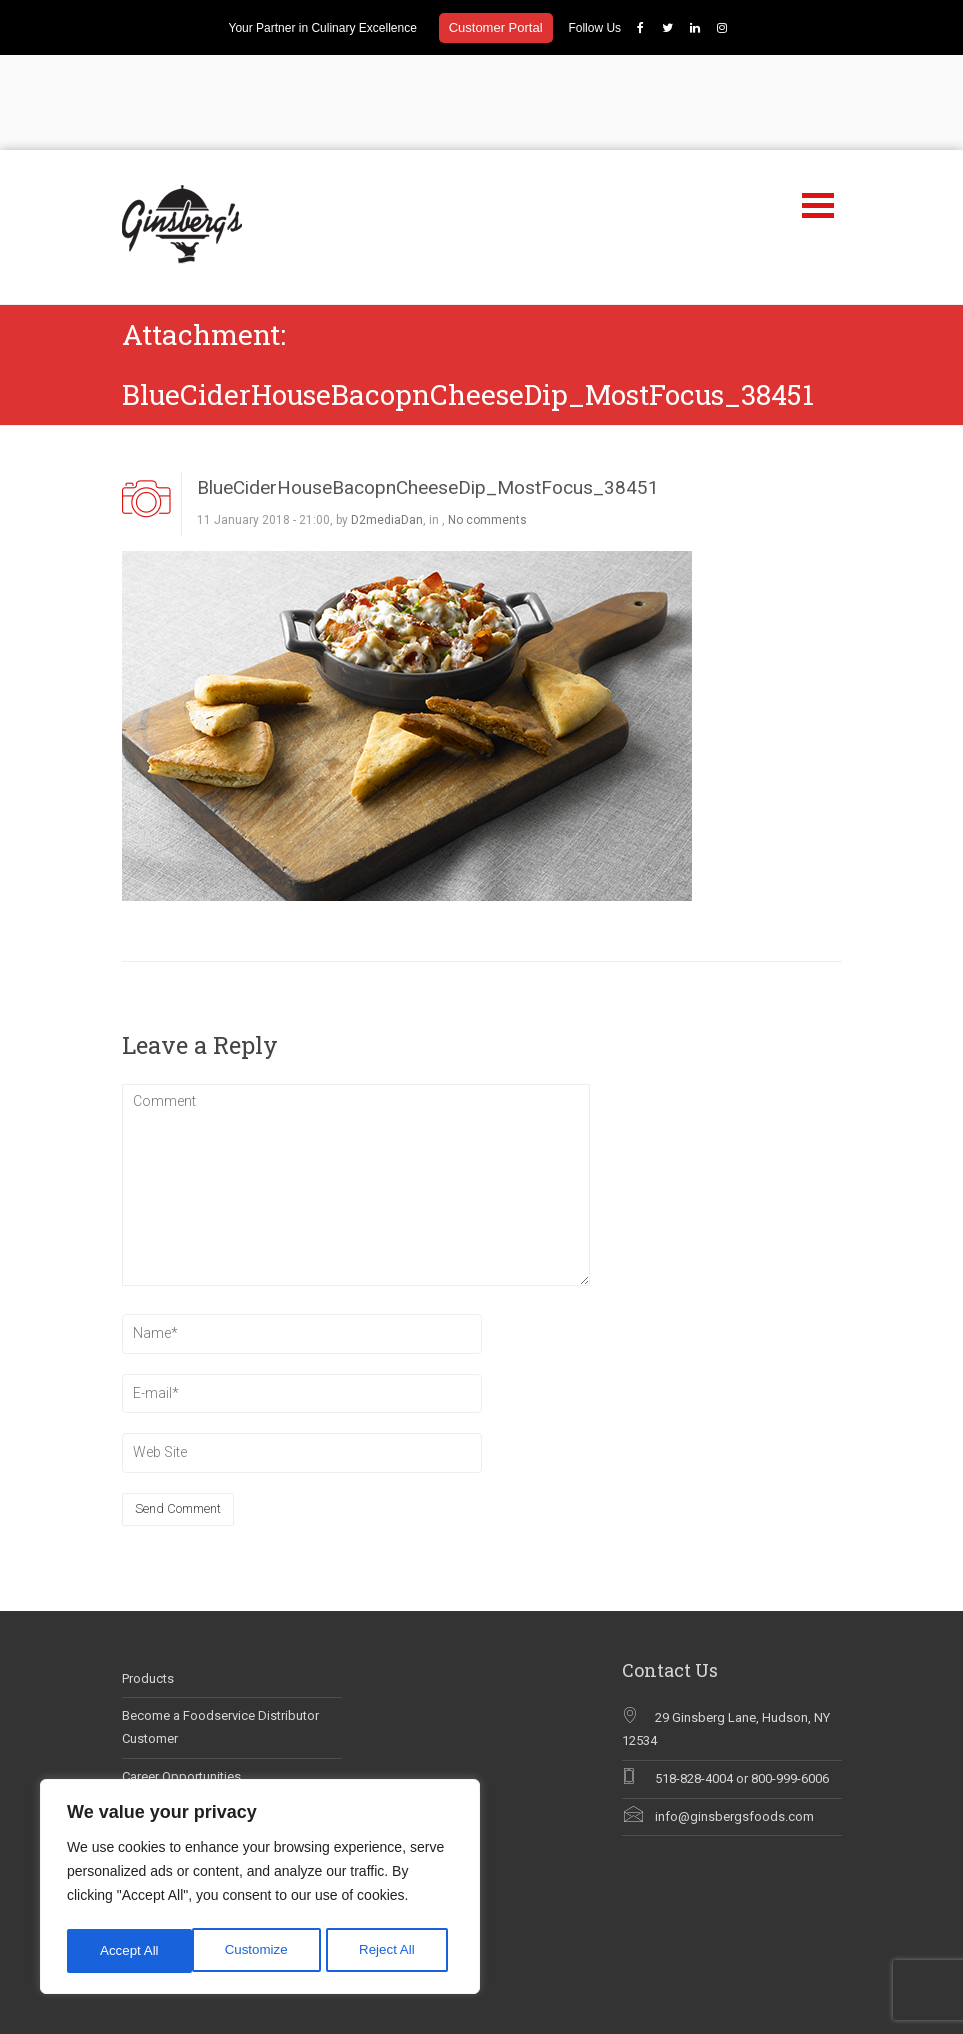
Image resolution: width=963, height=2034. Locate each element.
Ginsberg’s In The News (189, 1719)
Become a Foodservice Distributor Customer (220, 1632)
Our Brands (649, 1971)
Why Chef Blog (164, 1756)
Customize (131, 1951)
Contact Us (666, 2011)
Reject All (262, 1951)
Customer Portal (496, 27)
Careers (604, 2011)
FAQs (557, 2011)
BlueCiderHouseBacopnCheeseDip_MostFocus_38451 (428, 392)
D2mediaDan (387, 425)
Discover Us (573, 1971)
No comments (487, 425)
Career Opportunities (181, 1681)
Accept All (391, 1951)
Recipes (774, 1971)
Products (148, 1583)
